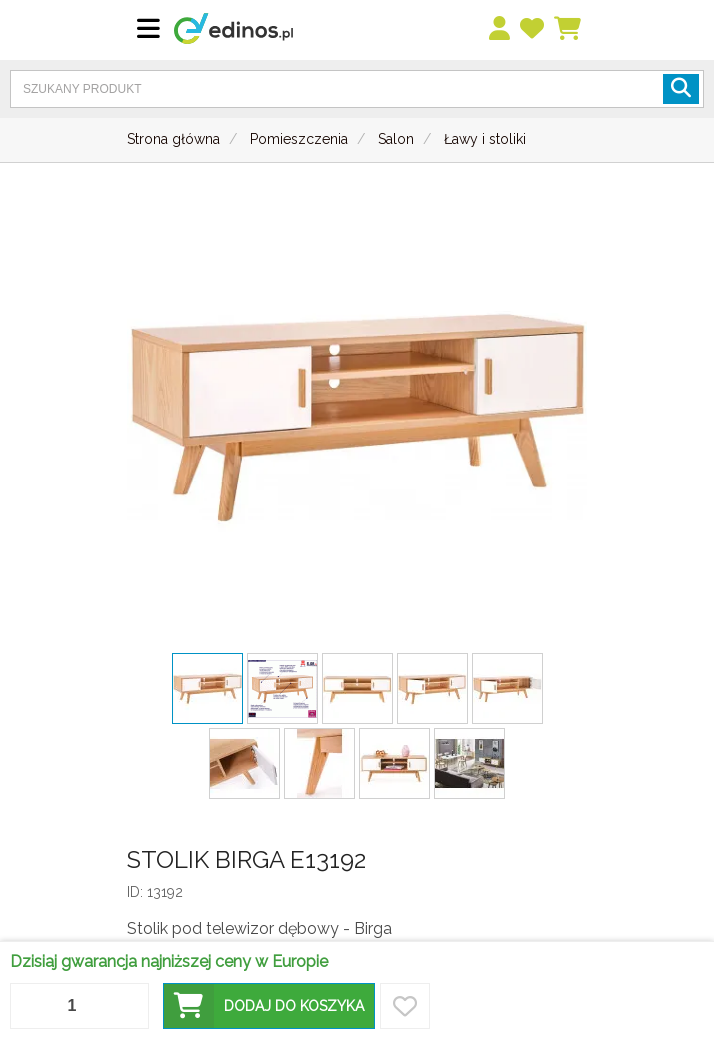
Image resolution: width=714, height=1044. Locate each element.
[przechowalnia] (533, 29)
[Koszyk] (568, 29)
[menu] (500, 29)
